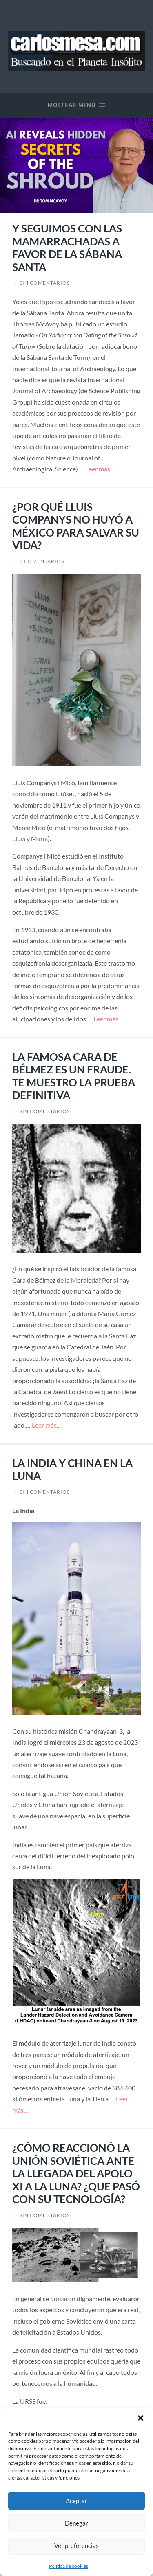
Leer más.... (100, 469)
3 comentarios (42, 561)
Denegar (76, 2523)
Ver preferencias (76, 2545)
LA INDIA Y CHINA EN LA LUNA (72, 1470)
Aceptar (76, 2500)
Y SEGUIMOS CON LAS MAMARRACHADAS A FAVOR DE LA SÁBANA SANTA (67, 248)
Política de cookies (68, 2566)
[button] (141, 2418)
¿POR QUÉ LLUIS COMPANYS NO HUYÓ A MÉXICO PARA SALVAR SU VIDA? (75, 526)
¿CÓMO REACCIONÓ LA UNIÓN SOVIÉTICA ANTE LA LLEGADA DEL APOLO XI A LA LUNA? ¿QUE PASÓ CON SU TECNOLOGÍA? (76, 2173)
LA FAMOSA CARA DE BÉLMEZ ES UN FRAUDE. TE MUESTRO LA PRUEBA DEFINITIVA (73, 1076)
